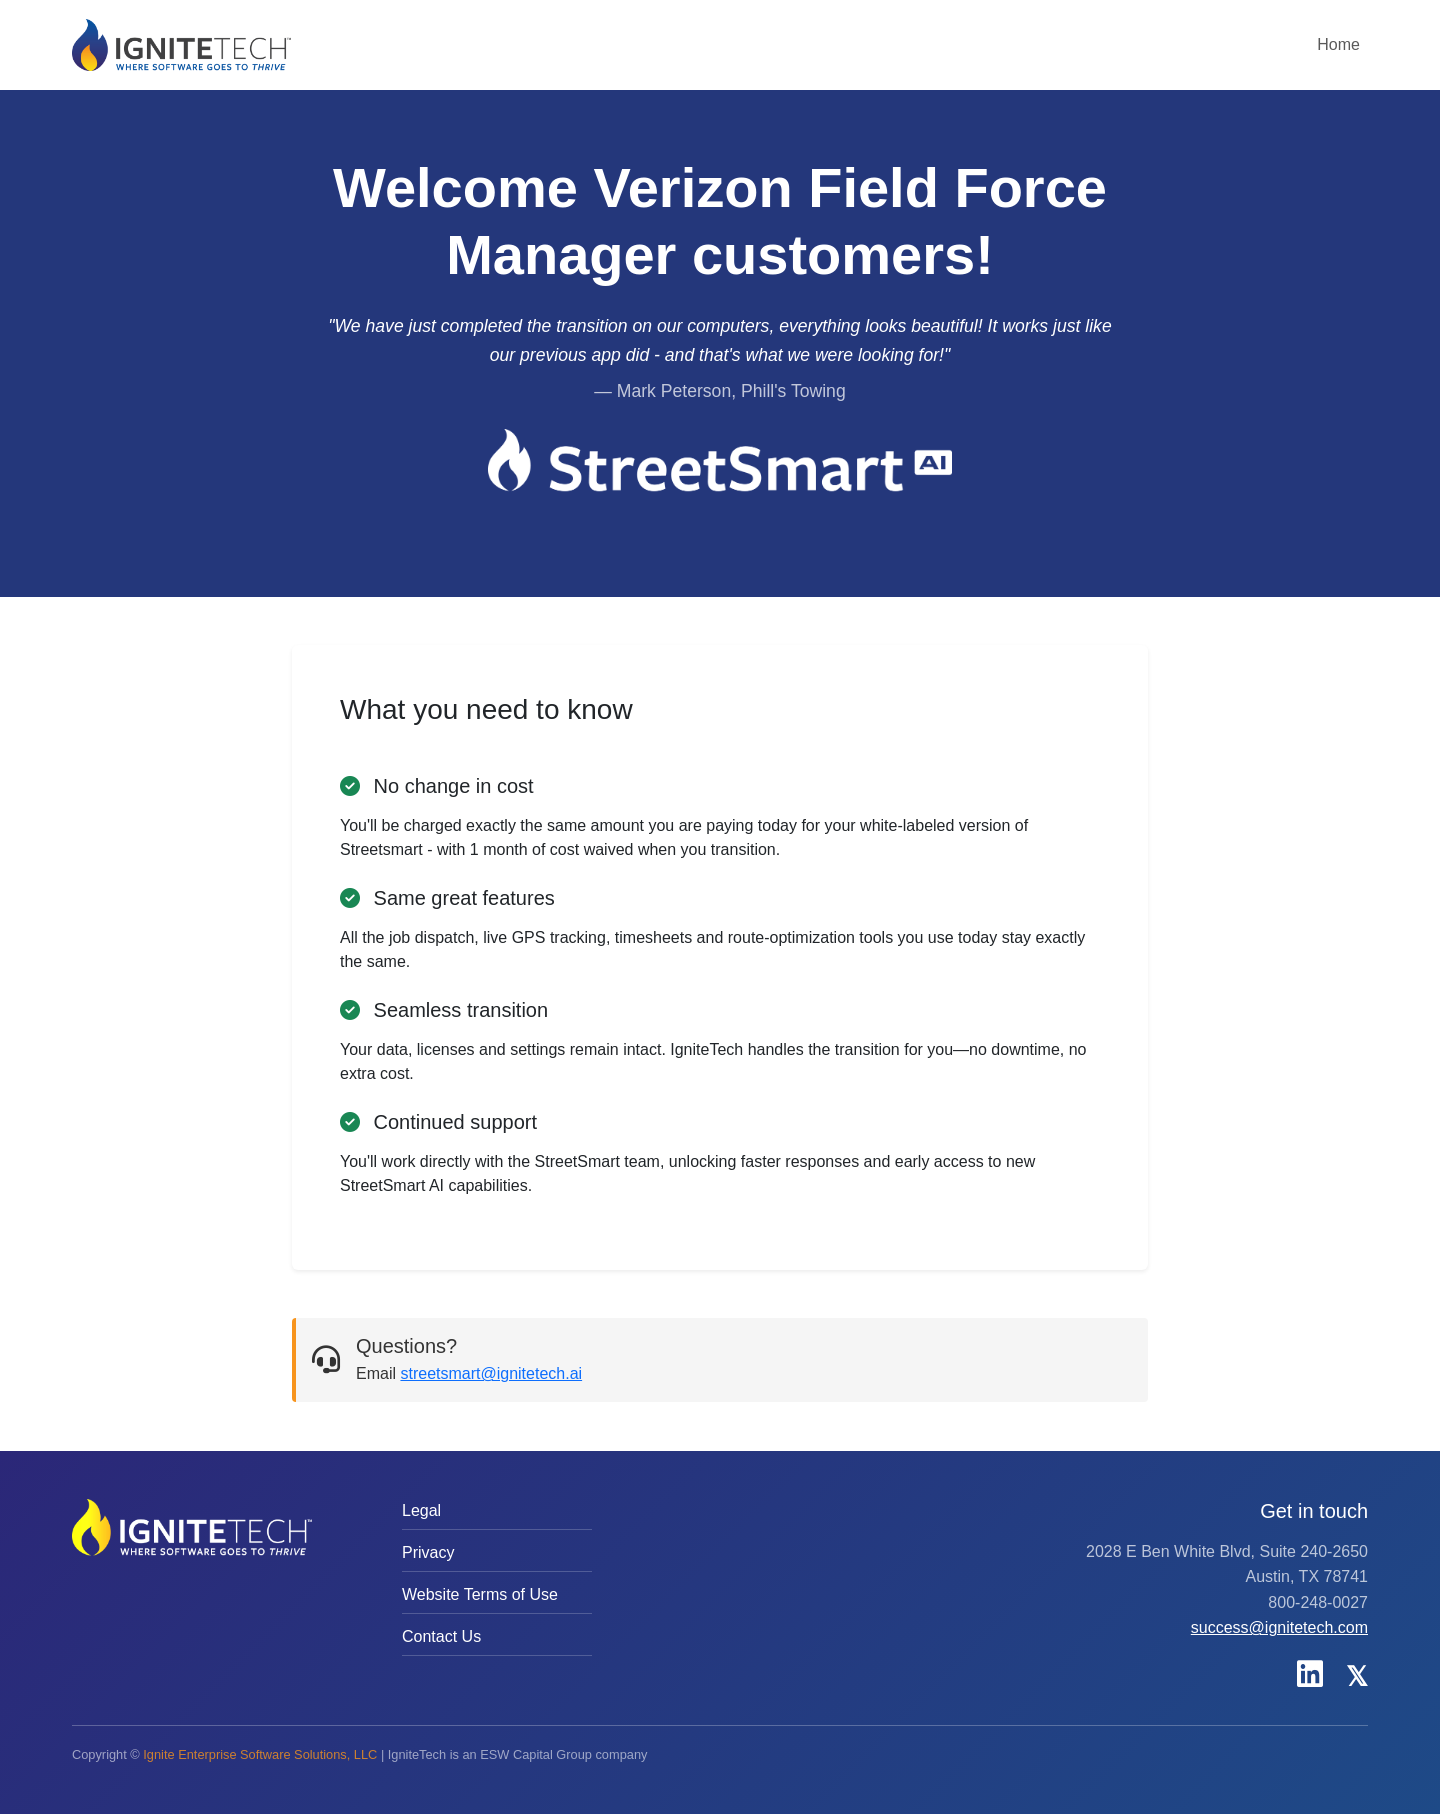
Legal (421, 1510)
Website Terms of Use (480, 1594)
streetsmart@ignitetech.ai (491, 1373)
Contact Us (441, 1636)
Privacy (428, 1552)
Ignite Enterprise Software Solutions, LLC (260, 1754)
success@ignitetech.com (1279, 1627)
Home (1338, 44)
